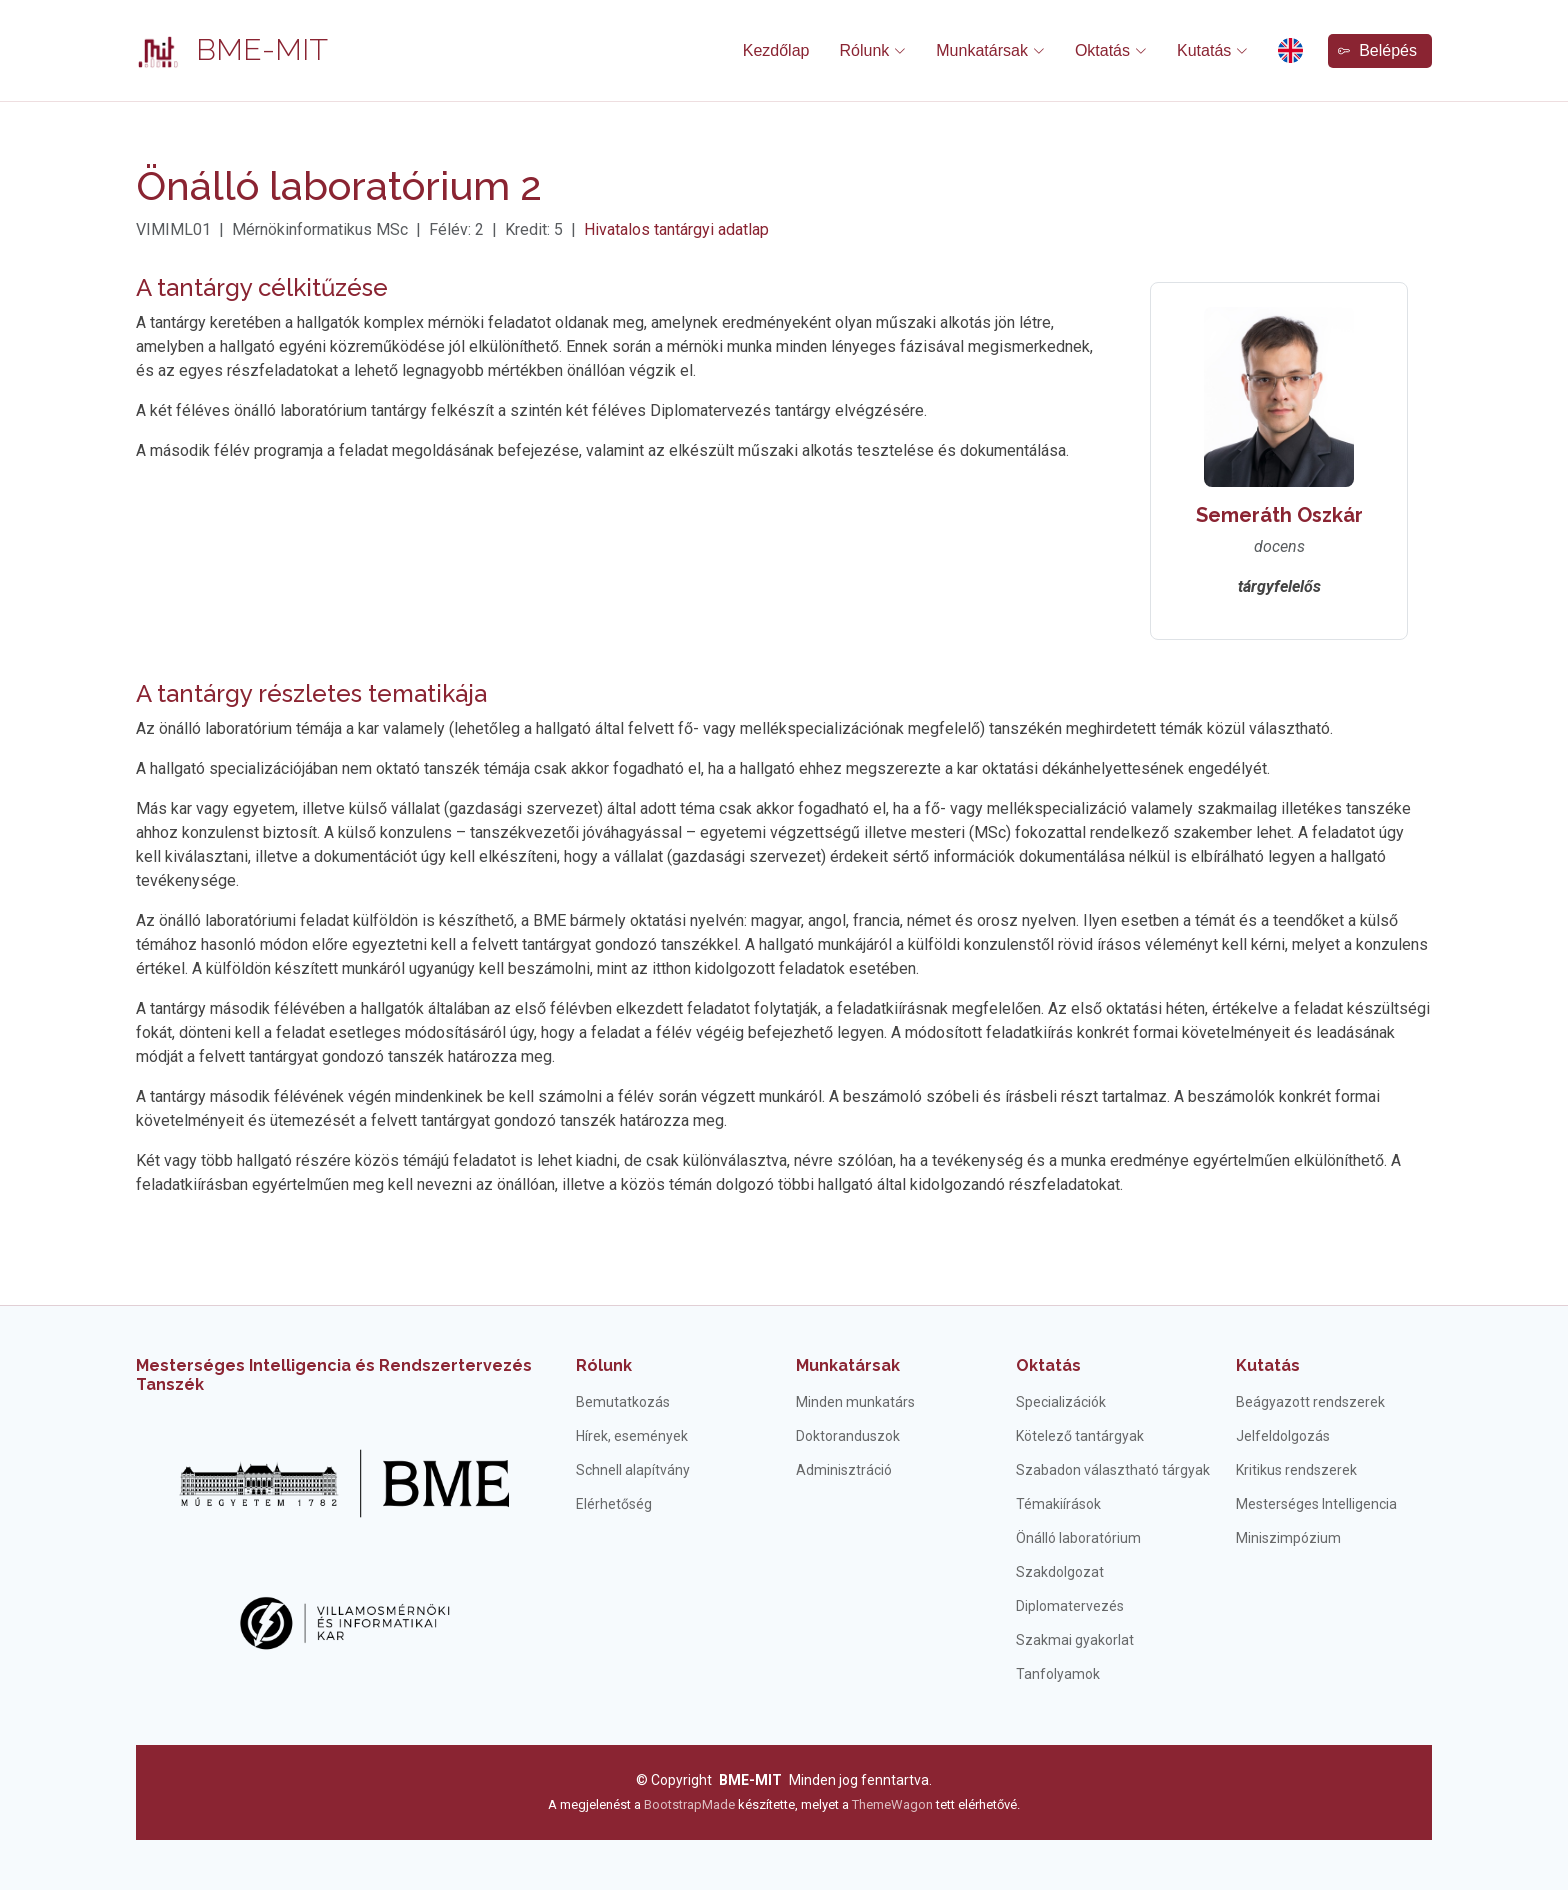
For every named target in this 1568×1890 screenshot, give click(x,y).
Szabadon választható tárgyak (1113, 1470)
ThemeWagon (894, 1804)
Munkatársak (848, 1365)
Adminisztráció (844, 1470)
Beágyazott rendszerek (1310, 1402)
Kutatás (1268, 1365)
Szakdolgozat (1060, 1572)
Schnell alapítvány (633, 1470)
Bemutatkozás (623, 1402)
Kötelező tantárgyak (1080, 1436)
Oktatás (1048, 1365)
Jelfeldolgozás (1283, 1436)
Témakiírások (1058, 1504)
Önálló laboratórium (1078, 1538)
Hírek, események (632, 1436)
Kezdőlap (776, 50)
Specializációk (1061, 1402)
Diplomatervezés (1070, 1606)
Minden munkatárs (855, 1402)
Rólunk (604, 1365)
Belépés (1377, 50)
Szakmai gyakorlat (1075, 1640)
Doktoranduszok (848, 1436)
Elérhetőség (614, 1504)
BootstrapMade (689, 1804)
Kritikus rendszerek (1296, 1470)
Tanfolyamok (1058, 1674)
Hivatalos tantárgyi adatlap (676, 229)
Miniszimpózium (1288, 1538)
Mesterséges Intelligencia (1316, 1504)
